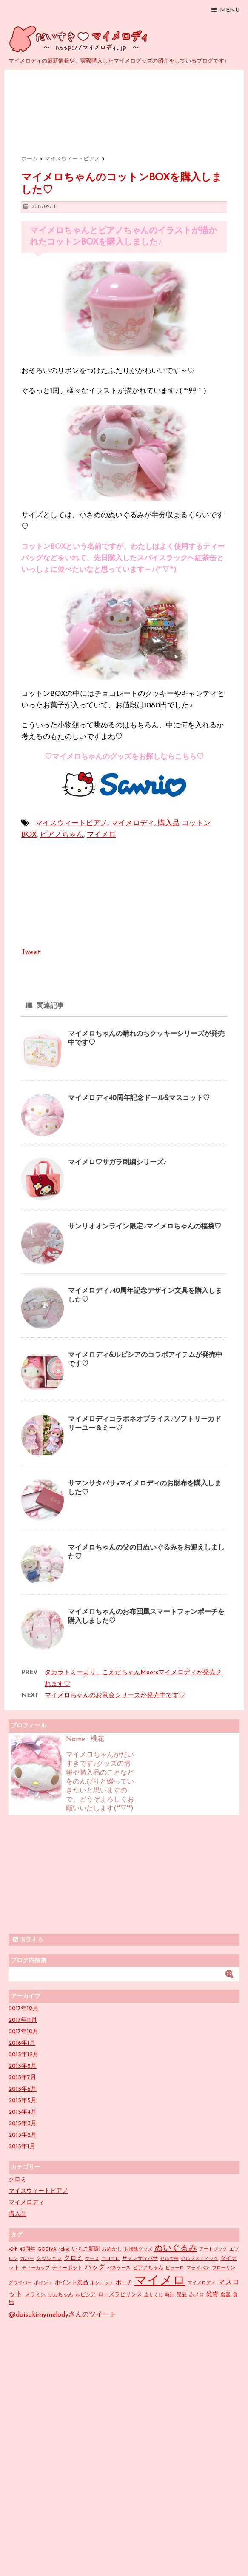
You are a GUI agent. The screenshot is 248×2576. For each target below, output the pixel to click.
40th (13, 2249)
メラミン (35, 2294)
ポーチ (124, 2282)
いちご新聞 (86, 2249)
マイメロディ (132, 823)
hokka (64, 2249)
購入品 (169, 823)
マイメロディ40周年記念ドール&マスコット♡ (139, 1098)
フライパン (198, 2268)
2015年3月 (23, 2123)
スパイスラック (162, 558)
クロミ (17, 2180)
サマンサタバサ (140, 2258)
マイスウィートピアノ (71, 823)
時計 (169, 2295)
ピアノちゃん (61, 834)
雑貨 (212, 2294)
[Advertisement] (72, 1874)
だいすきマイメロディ (80, 39)
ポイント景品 (71, 2282)
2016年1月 (22, 2043)
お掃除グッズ (138, 2249)
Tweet (30, 952)
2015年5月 (23, 2100)
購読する (28, 1939)
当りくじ (153, 2295)
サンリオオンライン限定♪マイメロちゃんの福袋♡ (144, 1226)
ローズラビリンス (120, 2294)
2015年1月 (22, 2146)
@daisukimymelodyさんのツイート (62, 2314)
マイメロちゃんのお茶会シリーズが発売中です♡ (115, 1696)
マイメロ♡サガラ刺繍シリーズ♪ (117, 1162)
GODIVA (46, 2249)
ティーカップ (36, 2268)
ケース (92, 2259)
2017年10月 (24, 2032)
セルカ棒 (169, 2259)
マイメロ (101, 834)
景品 (182, 2294)
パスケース (119, 2268)
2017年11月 (23, 2020)
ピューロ (174, 2268)
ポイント (43, 2283)
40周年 (27, 2249)
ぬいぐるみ (175, 2248)
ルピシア (85, 2294)
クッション (49, 2258)
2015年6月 (23, 2089)
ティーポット (67, 2268)
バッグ (95, 2267)
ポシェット (102, 2283)
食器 (225, 2294)
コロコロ (110, 2259)
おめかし (112, 2249)
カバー (27, 2259)
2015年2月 (23, 2135)
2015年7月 (22, 2077)
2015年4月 (23, 2112)
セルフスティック (199, 2259)
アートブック (213, 2249)
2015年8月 (23, 2066)
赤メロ (196, 2294)
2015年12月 (24, 2055)
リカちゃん (60, 2294)
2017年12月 (23, 2009)
